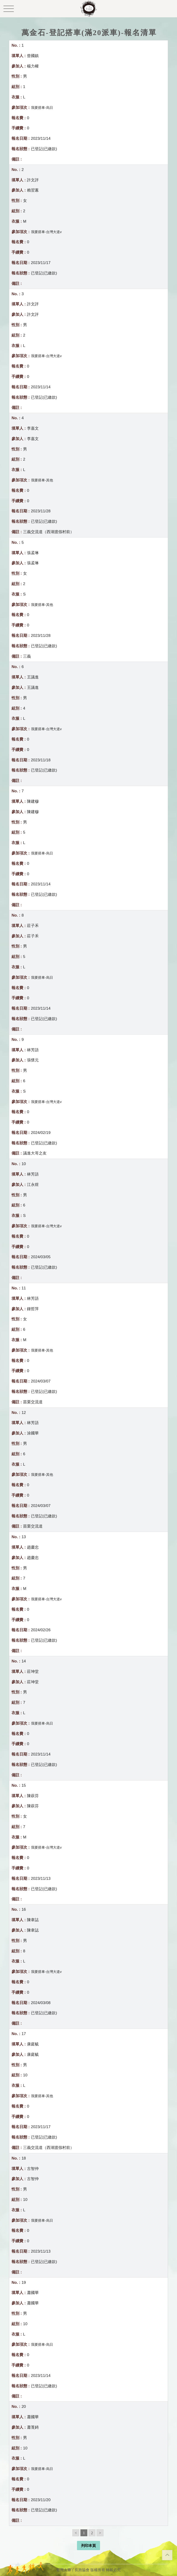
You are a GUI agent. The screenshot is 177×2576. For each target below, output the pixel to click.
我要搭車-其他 (42, 480)
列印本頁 (88, 2546)
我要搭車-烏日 (42, 107)
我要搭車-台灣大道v (46, 232)
